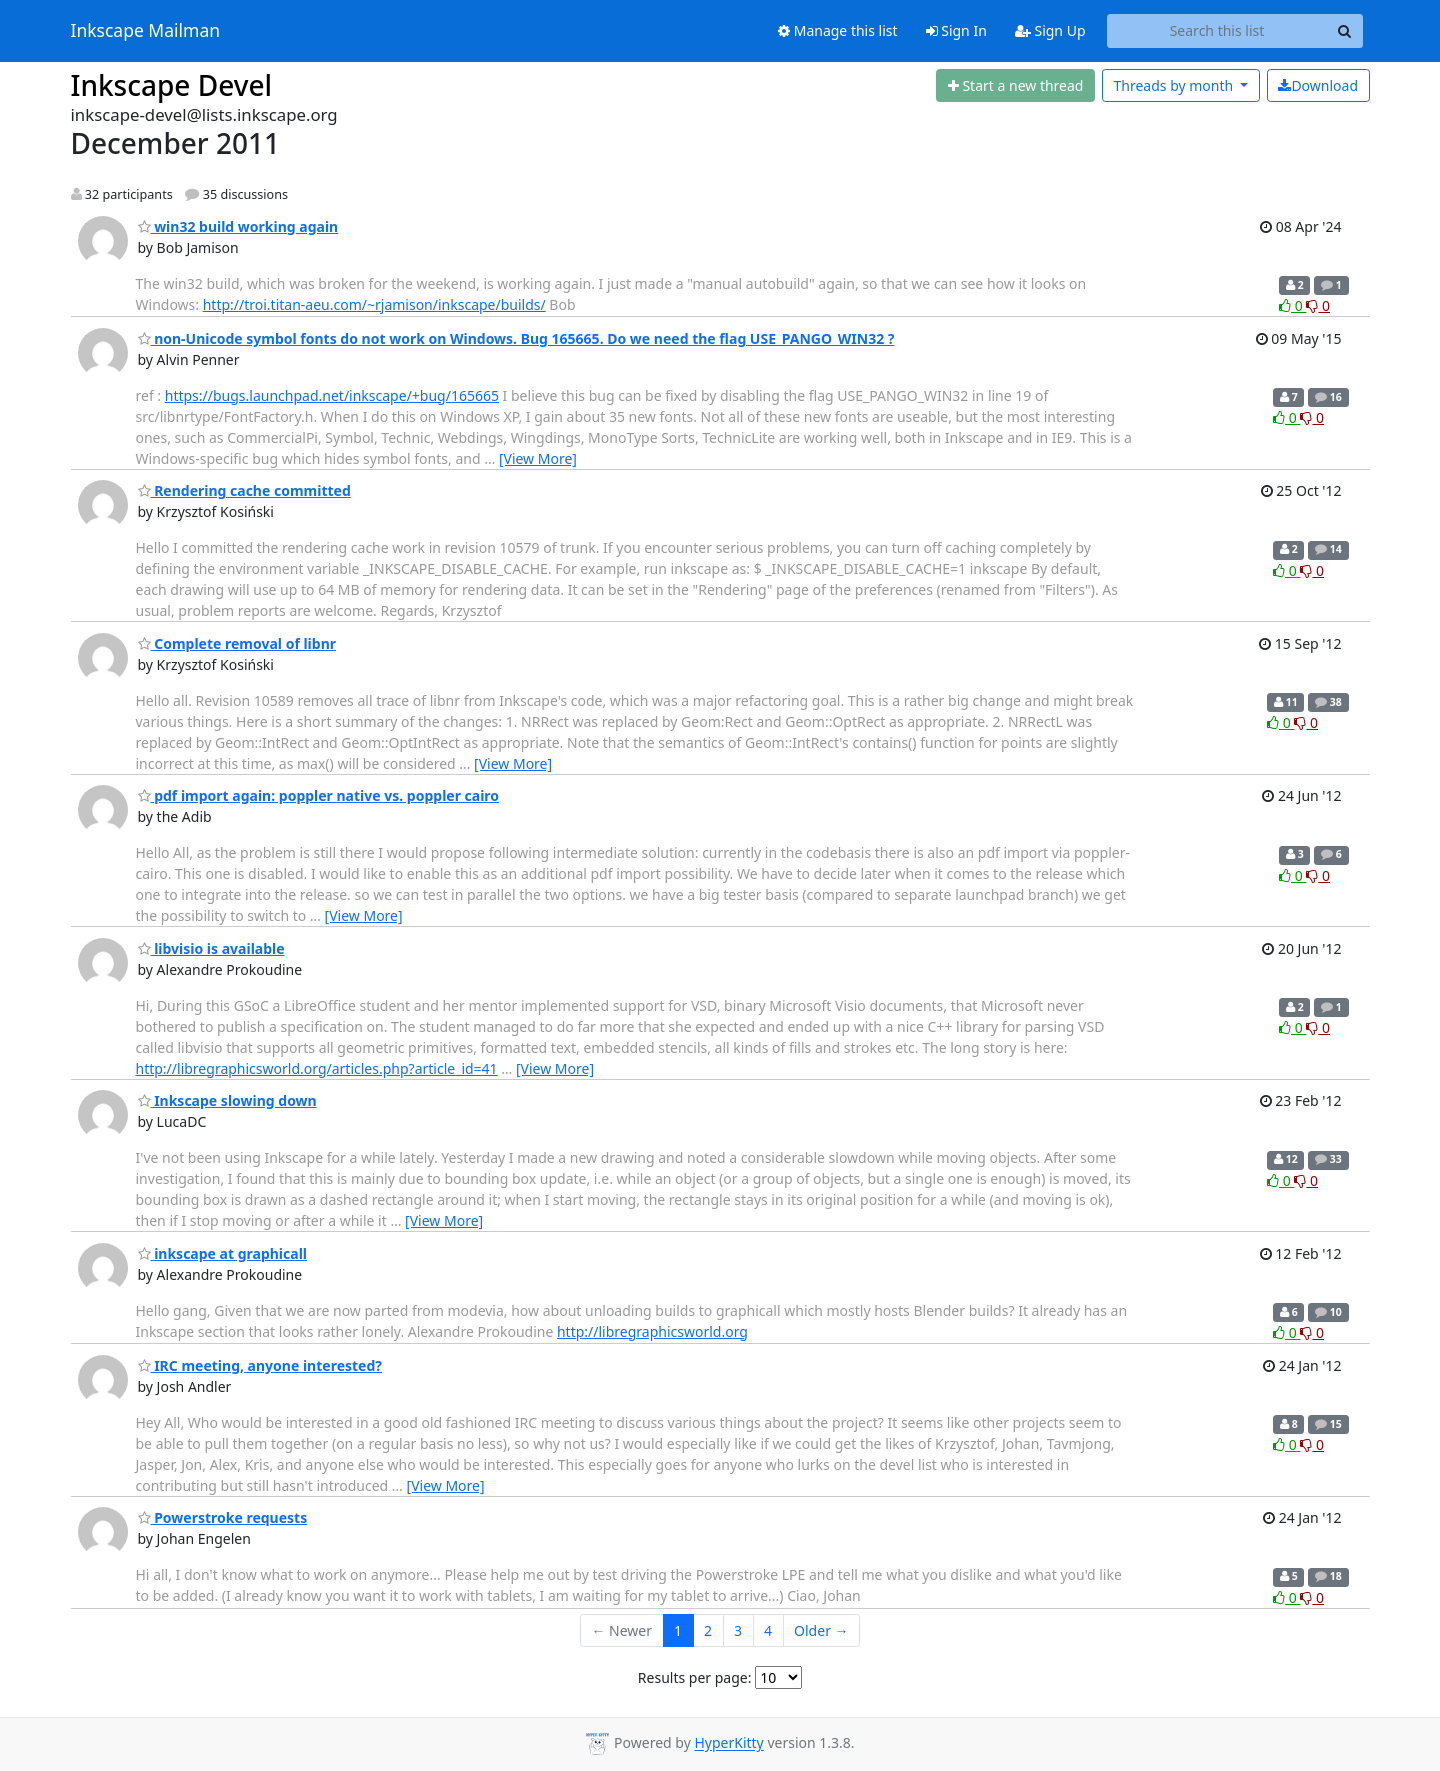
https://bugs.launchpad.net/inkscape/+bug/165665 (332, 395)
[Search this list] (1217, 31)
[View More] (538, 458)
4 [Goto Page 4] (768, 1630)
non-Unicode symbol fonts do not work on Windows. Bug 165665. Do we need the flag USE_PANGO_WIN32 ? (516, 338)
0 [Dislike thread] (1318, 305)
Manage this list (838, 30)
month (1174, 85)
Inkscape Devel (172, 85)
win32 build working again (238, 226)
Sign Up (1050, 30)
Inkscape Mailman (146, 31)
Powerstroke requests (223, 1517)
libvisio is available (211, 948)
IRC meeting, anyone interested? (260, 1365)
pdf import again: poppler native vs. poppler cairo (319, 795)
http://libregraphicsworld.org (652, 1331)
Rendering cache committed (244, 490)
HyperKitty (728, 1743)
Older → (821, 1630)
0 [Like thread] (1292, 305)
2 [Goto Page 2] (708, 1630)
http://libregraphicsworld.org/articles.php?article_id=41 (317, 1068)
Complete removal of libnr (237, 643)
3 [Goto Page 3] (738, 1630)
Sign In (956, 30)
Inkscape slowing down (227, 1100)
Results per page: (695, 1677)
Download (1318, 85)
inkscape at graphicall (223, 1253)
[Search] (1345, 31)
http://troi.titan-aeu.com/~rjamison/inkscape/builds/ (374, 304)
